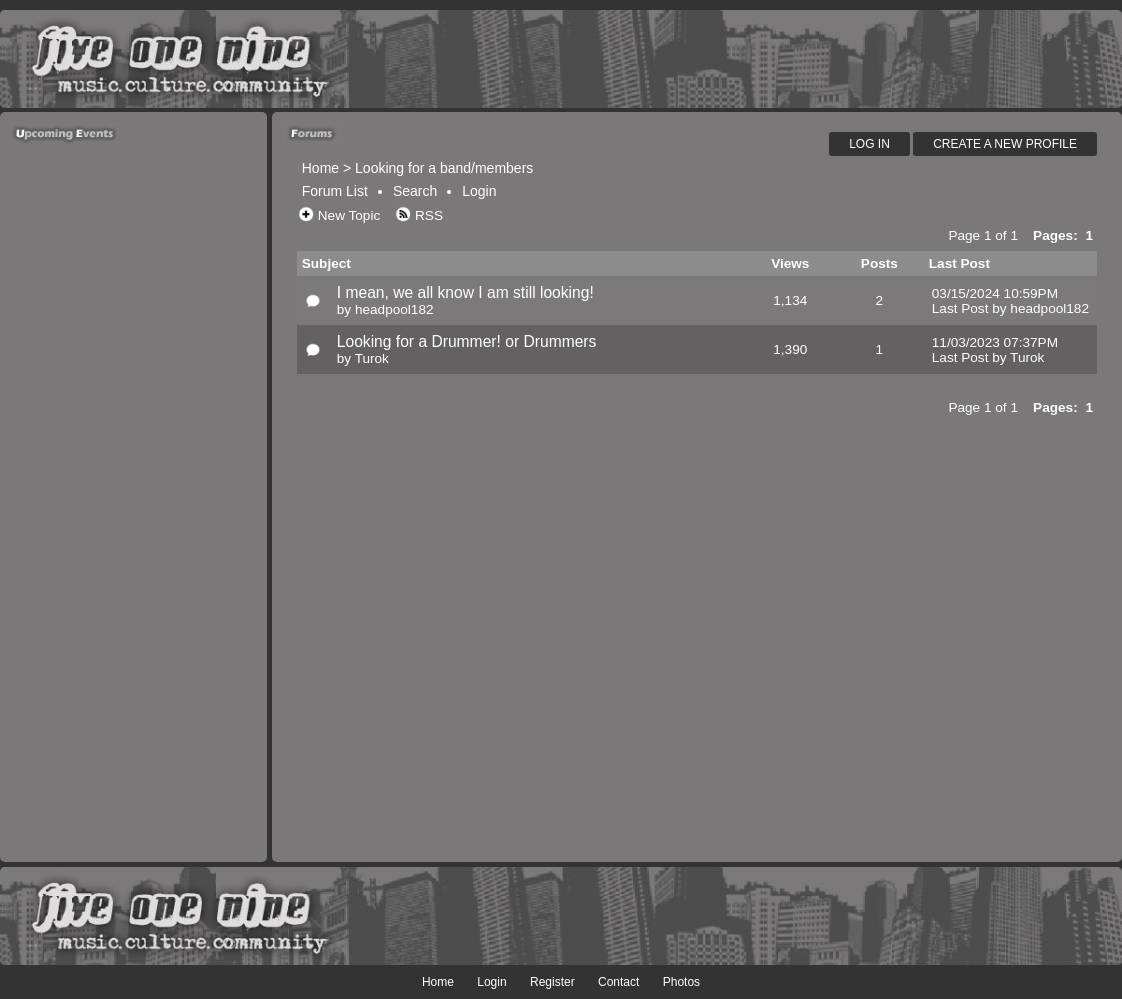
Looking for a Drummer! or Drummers (467, 341)
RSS (429, 215)
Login (479, 191)
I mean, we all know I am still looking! (465, 292)
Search (415, 191)
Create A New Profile (1005, 144)
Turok (372, 358)
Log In (869, 144)
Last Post (960, 308)
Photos (681, 982)
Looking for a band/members (444, 168)
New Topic (349, 215)
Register (552, 982)
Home (320, 168)
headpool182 (394, 309)
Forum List (335, 191)
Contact (618, 982)
